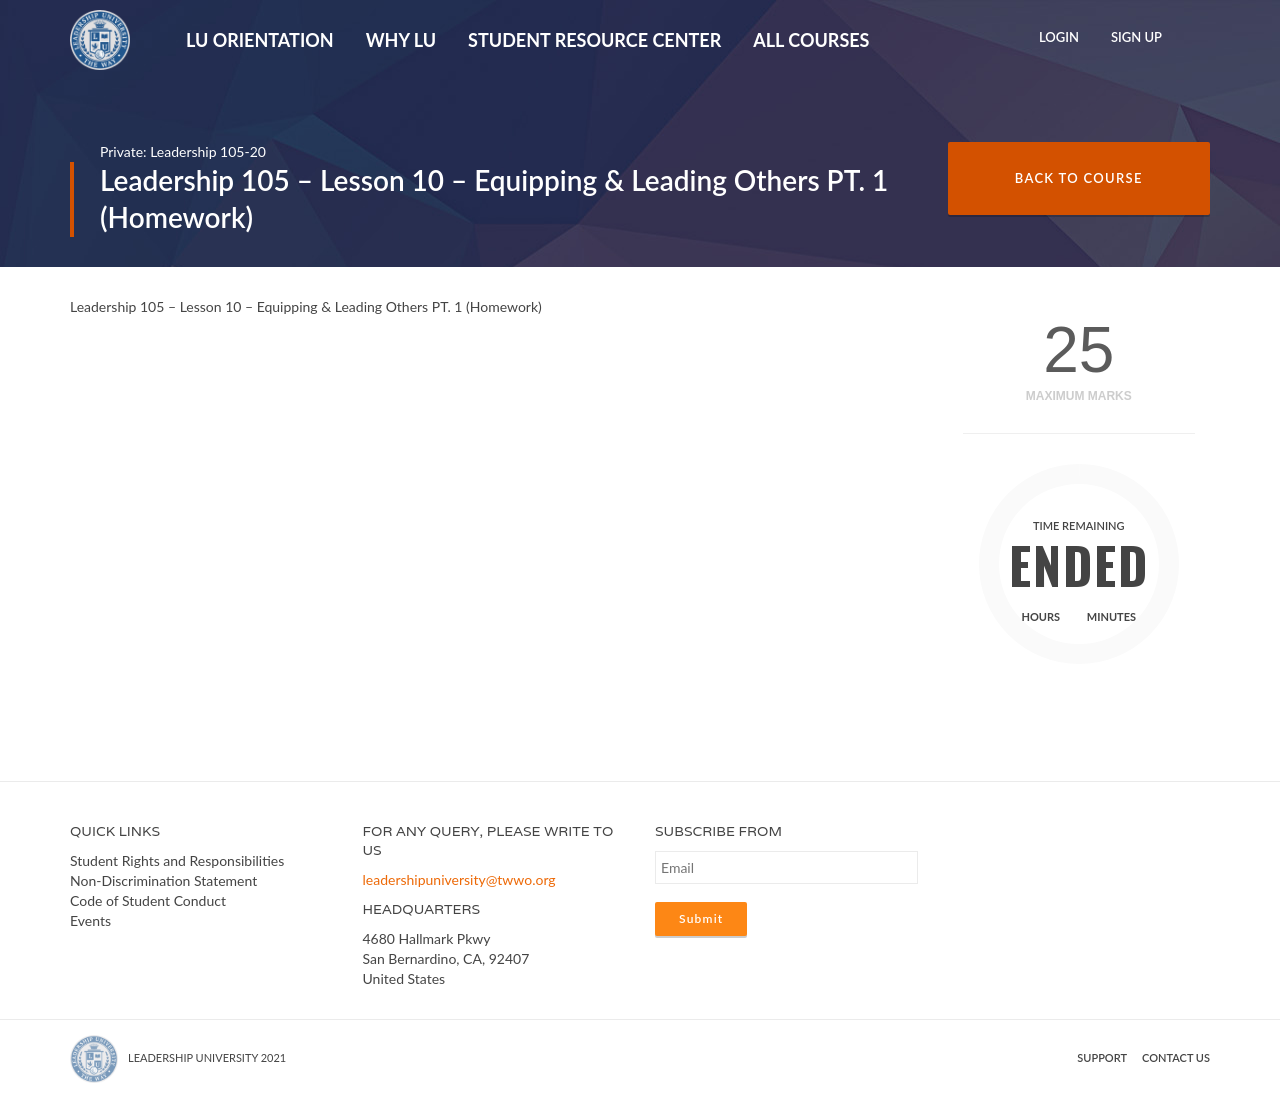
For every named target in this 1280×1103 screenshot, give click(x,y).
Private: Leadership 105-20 (183, 151)
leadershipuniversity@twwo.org (459, 879)
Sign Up (1136, 37)
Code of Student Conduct (148, 900)
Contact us (1176, 1057)
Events (90, 920)
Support (1102, 1057)
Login (1059, 37)
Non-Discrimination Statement (163, 880)
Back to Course (1079, 178)
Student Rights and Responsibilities (177, 860)
